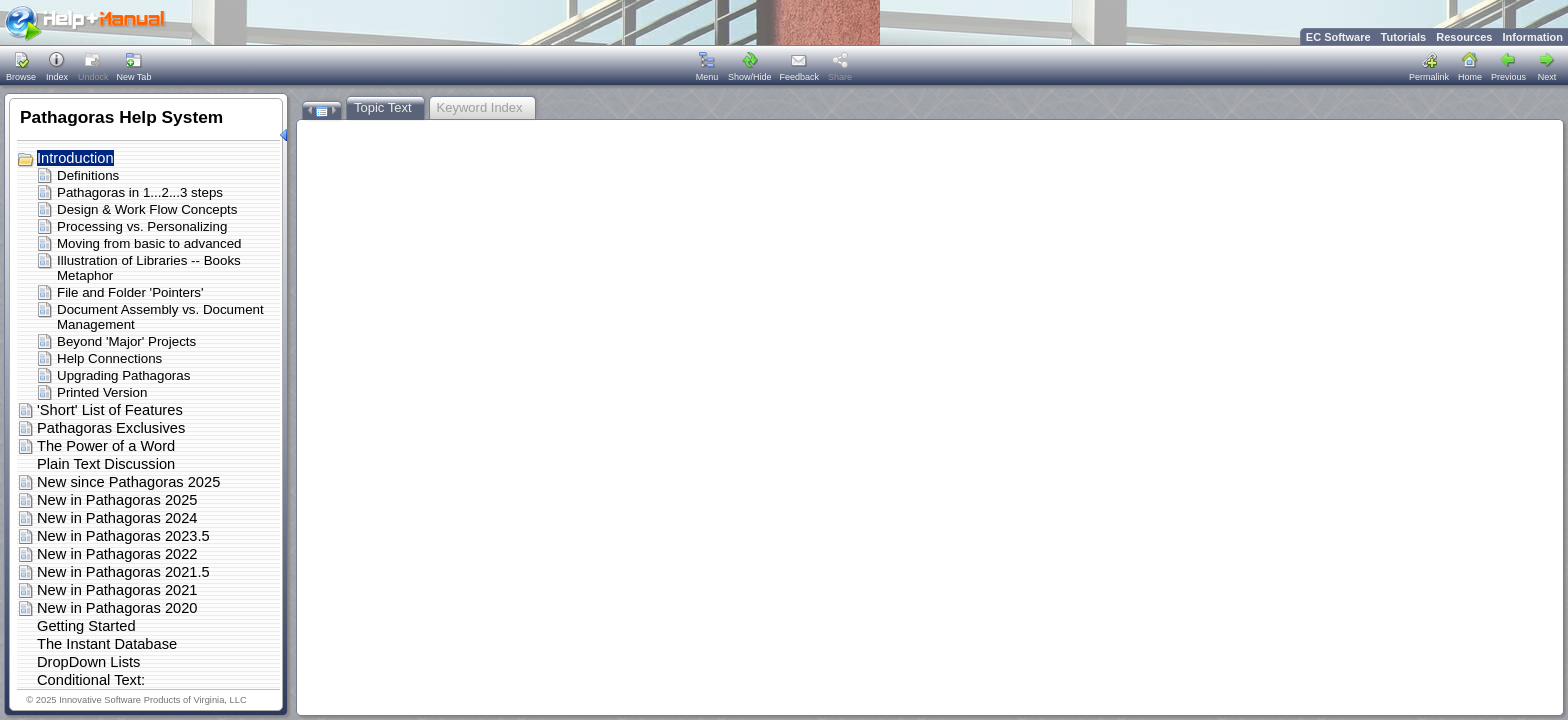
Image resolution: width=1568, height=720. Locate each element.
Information (1533, 37)
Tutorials (1404, 37)
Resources (1464, 37)
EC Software (1338, 37)
